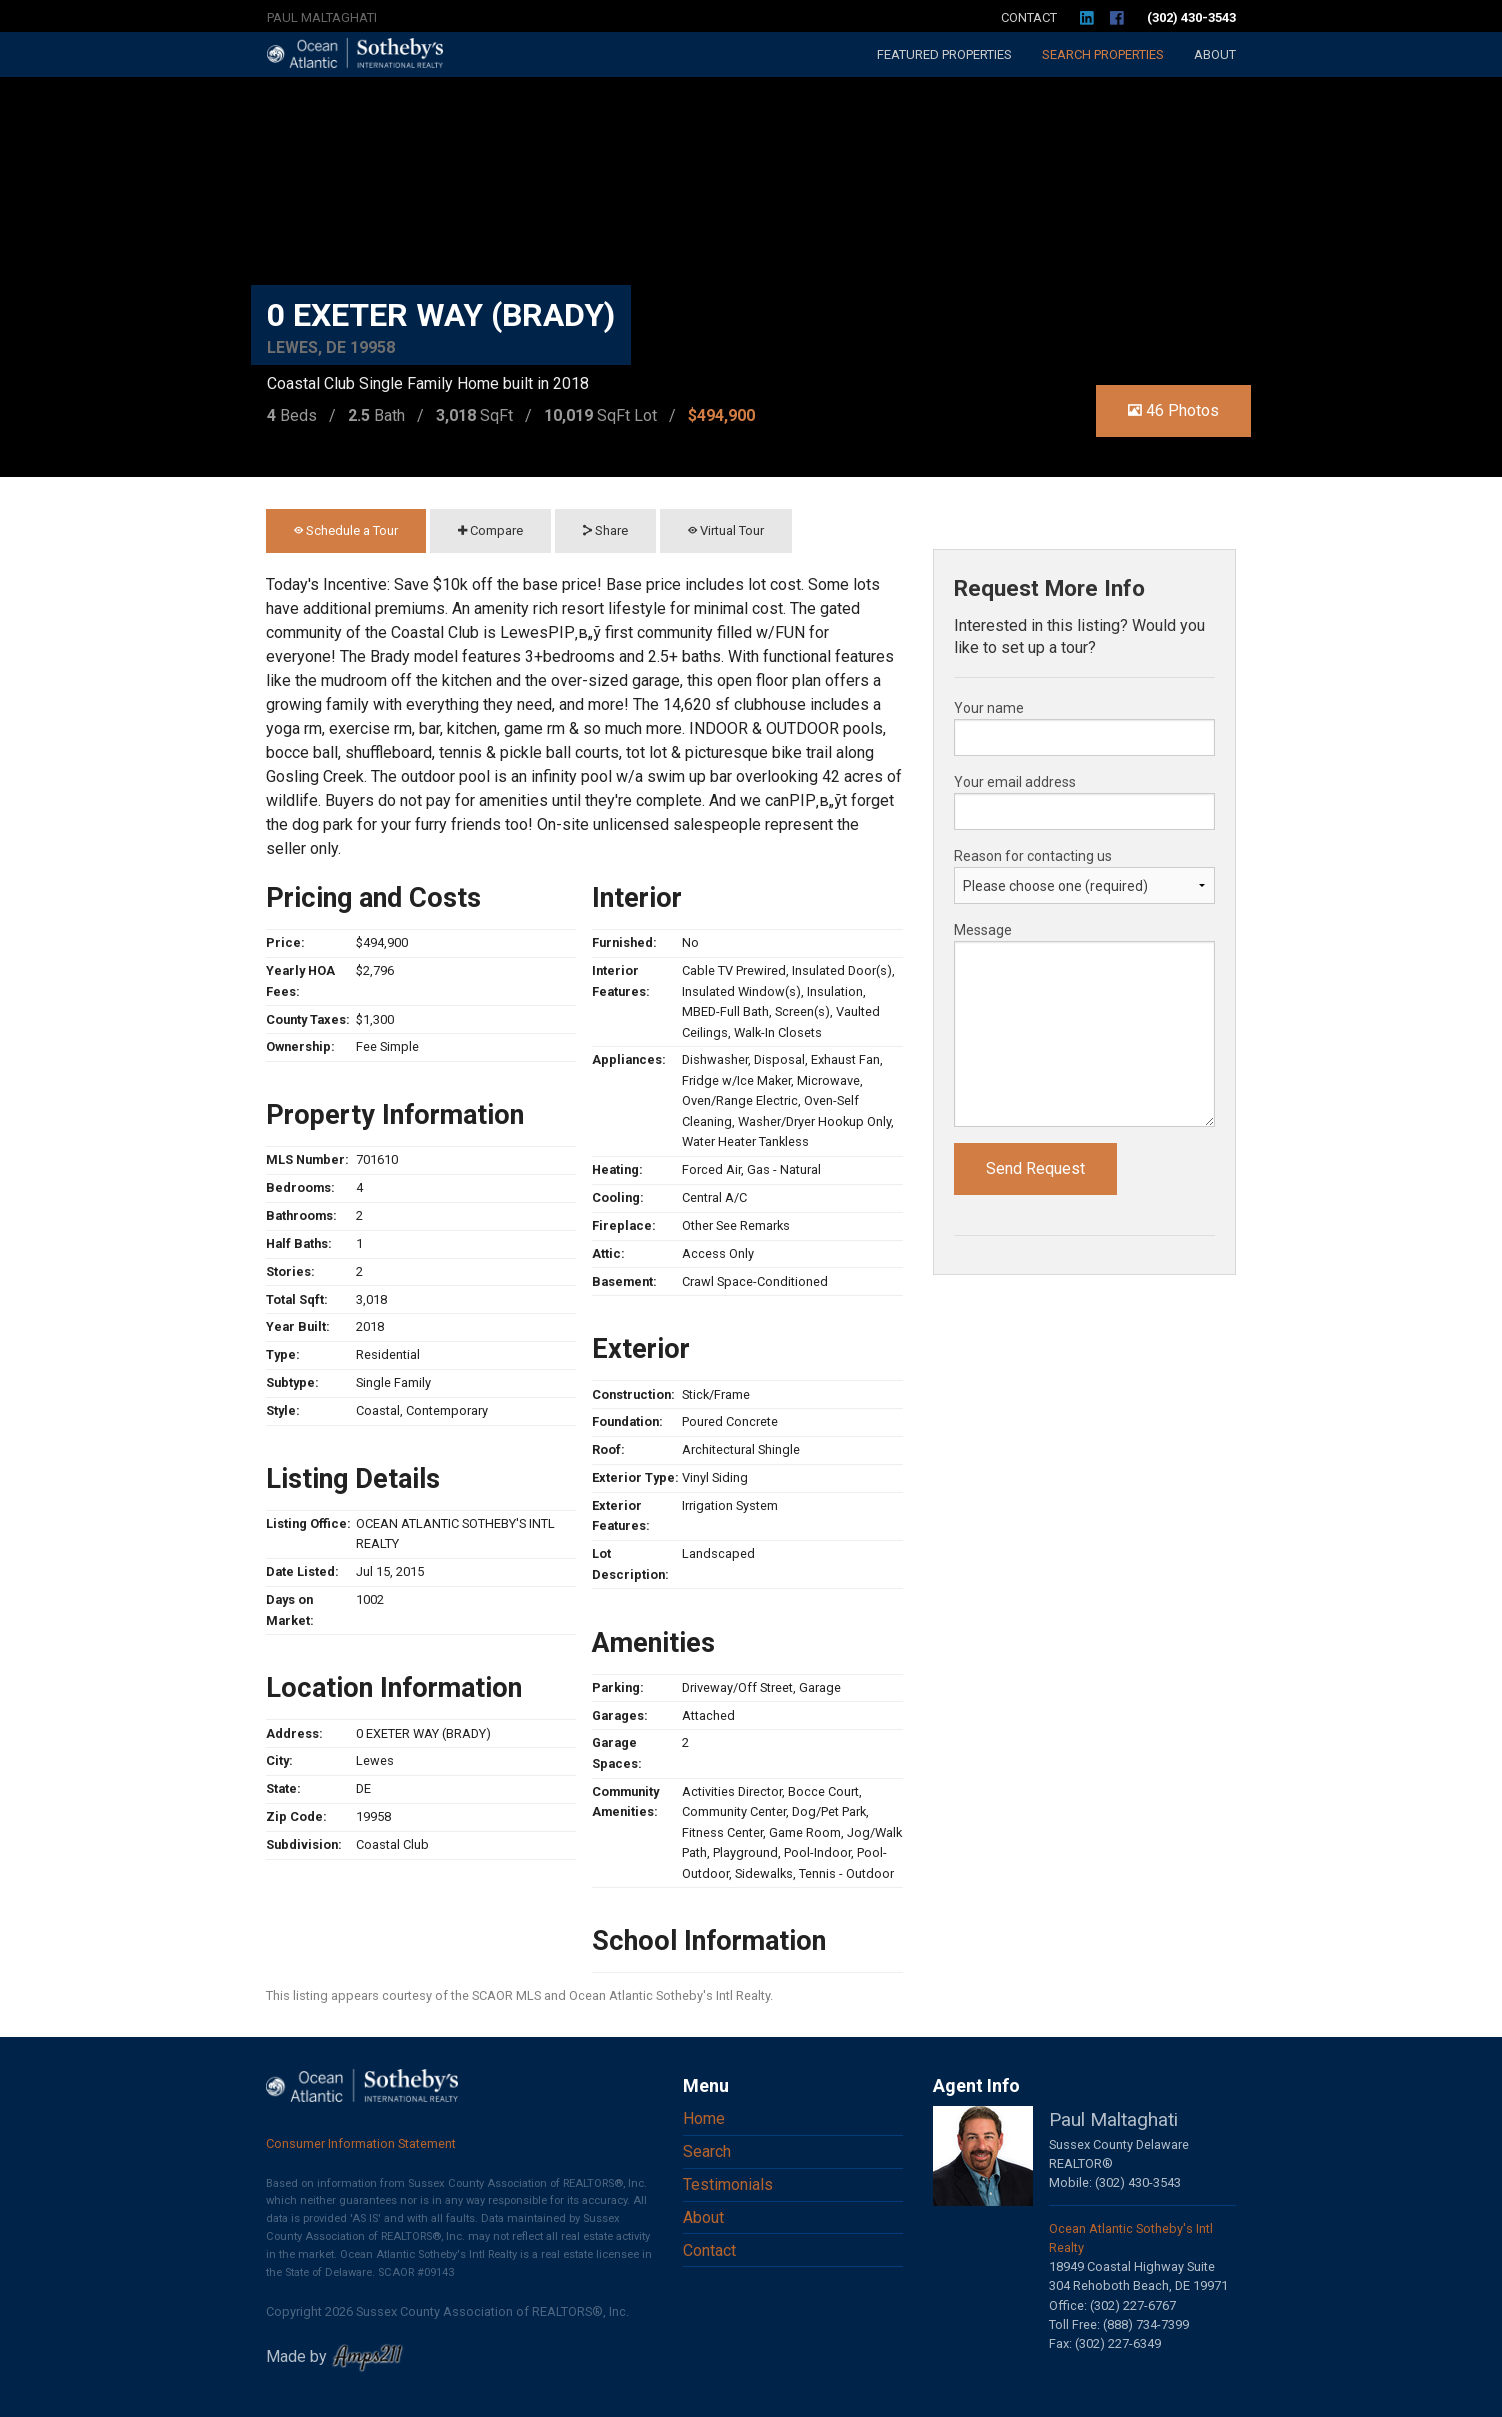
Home (704, 2118)
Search (1103, 54)
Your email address (1015, 782)
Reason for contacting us (1033, 856)
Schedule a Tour (346, 530)
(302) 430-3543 (1191, 17)
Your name (989, 708)
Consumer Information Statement (361, 2143)
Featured (944, 54)
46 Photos (1173, 410)
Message (983, 930)
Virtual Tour (726, 530)
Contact (1029, 17)
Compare (490, 530)
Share (605, 530)
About (1215, 54)
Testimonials (728, 2184)
